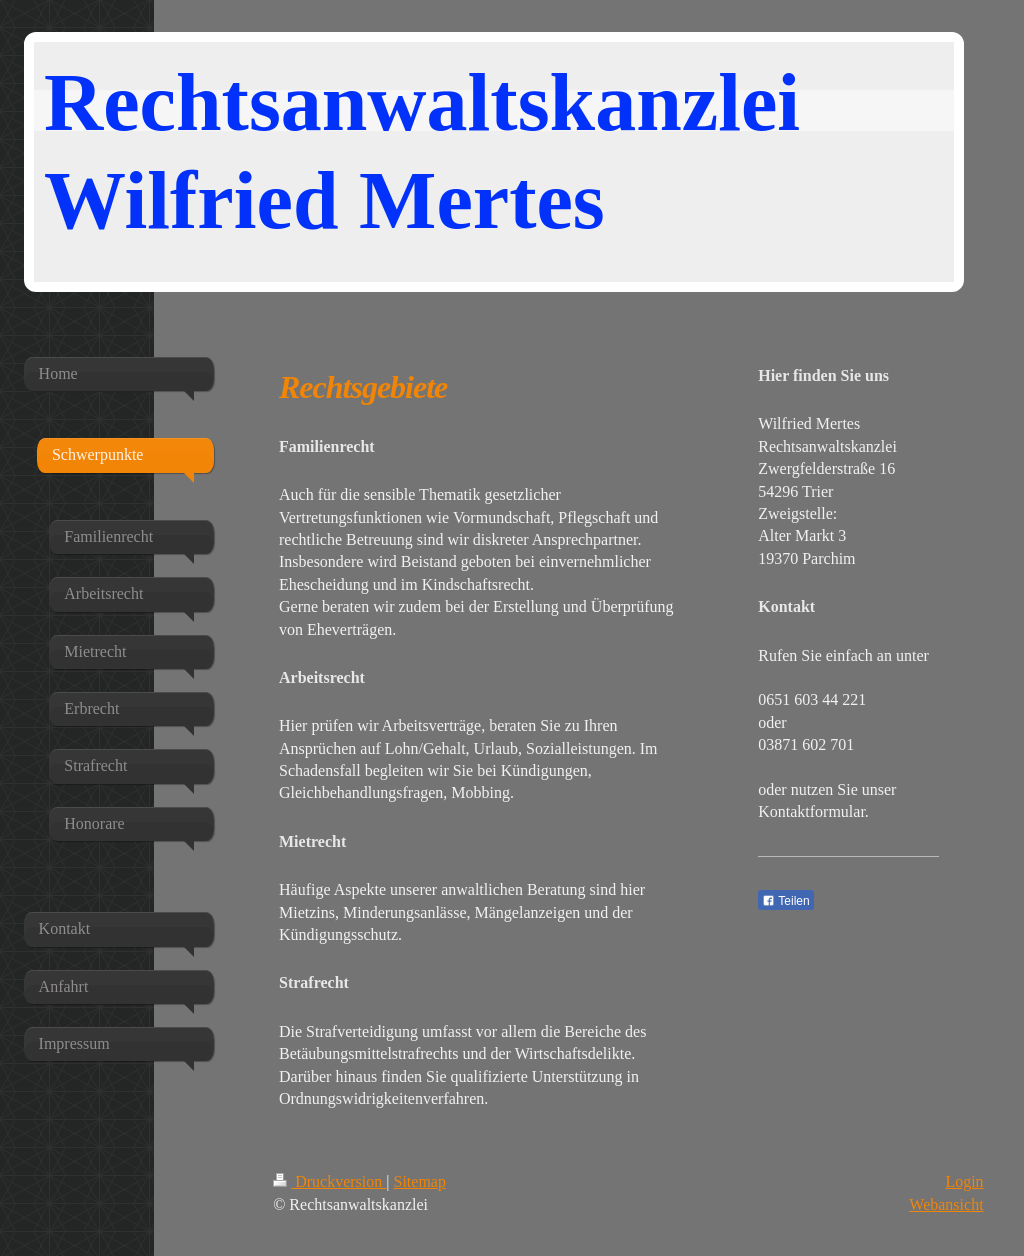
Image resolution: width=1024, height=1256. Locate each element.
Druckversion (329, 1181)
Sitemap (420, 1181)
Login (964, 1181)
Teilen (785, 901)
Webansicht (946, 1204)
